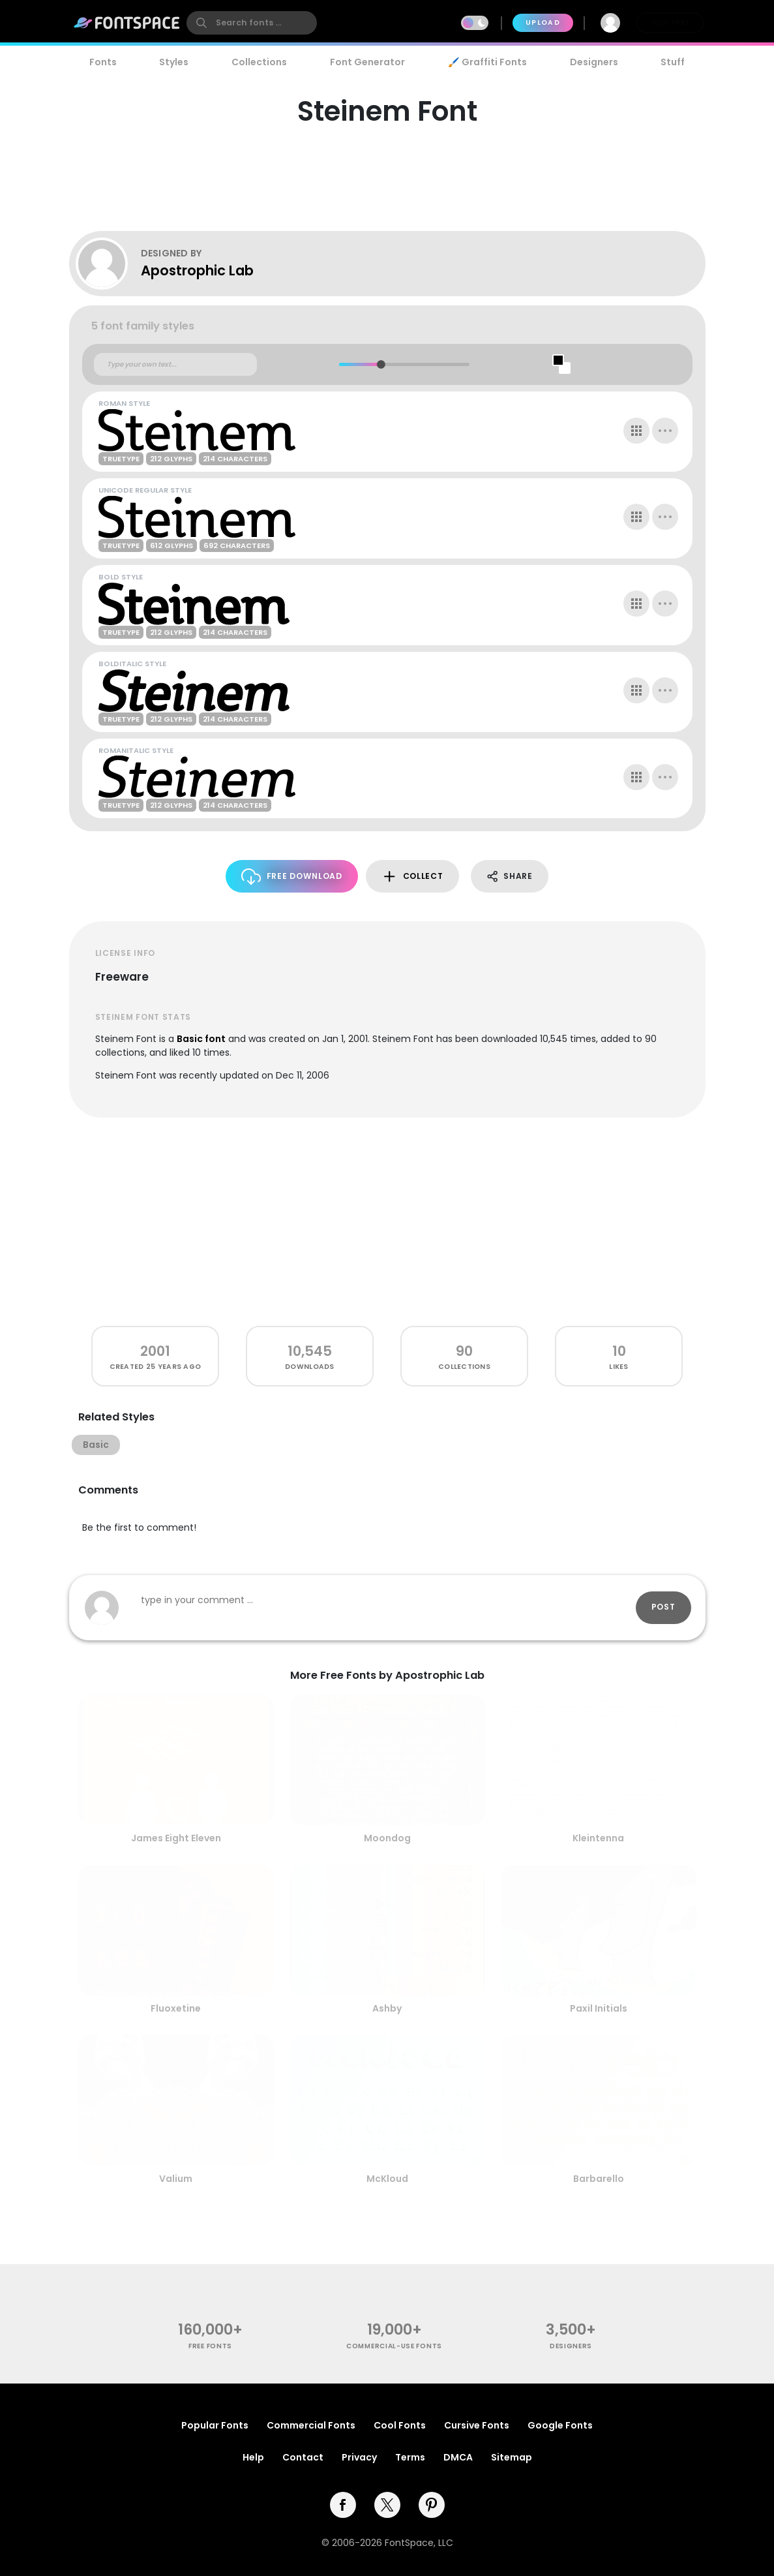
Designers (594, 62)
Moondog (387, 1838)
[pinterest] (432, 2505)
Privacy (359, 2457)
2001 (155, 1351)
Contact (302, 2457)
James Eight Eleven (176, 1838)
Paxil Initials (598, 2008)
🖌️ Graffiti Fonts (487, 62)
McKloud (387, 2178)
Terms (410, 2457)
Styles (173, 62)
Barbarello (598, 2178)
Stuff (673, 62)
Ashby (387, 2008)
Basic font (201, 1038)
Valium (175, 2178)
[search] (251, 23)
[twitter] (387, 2505)
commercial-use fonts (394, 2346)
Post (663, 1606)
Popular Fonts (214, 2425)
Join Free (669, 22)
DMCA (458, 2457)
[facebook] (343, 2505)
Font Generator (367, 62)
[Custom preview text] (175, 364)
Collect (412, 876)
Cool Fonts (400, 2425)
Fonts (103, 62)
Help (253, 2457)
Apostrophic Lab (197, 270)
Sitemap (511, 2457)
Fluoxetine (176, 2008)
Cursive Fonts (476, 2425)
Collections (259, 62)
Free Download (291, 876)
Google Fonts (560, 2425)
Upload (543, 22)
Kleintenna (598, 1838)
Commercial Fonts (311, 2425)
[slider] (381, 364)
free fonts (210, 2346)
